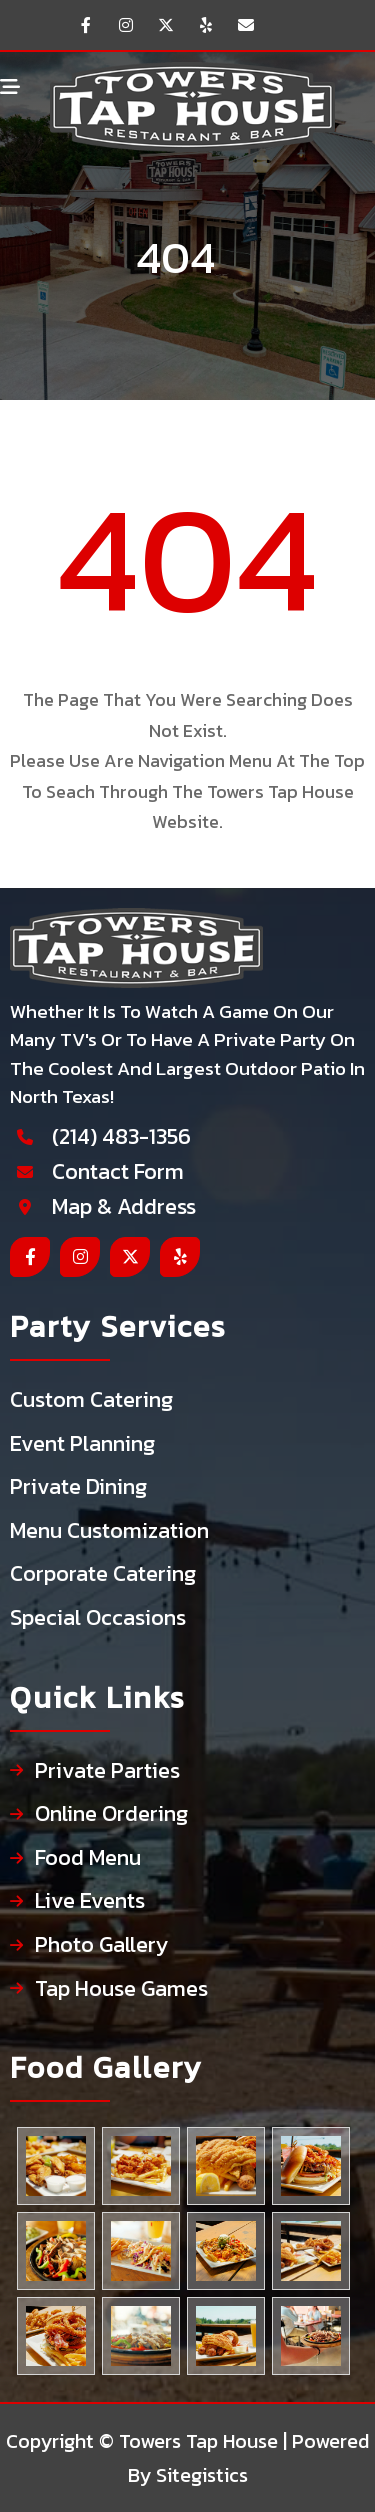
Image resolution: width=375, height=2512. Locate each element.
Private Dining (78, 1487)
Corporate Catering (103, 1574)
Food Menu (88, 1858)
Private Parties (107, 1771)
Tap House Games (121, 1989)
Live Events (90, 1901)
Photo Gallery (101, 1945)
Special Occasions (98, 1618)
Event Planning (82, 1444)
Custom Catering (91, 1400)
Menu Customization (109, 1531)
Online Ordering (111, 1814)
